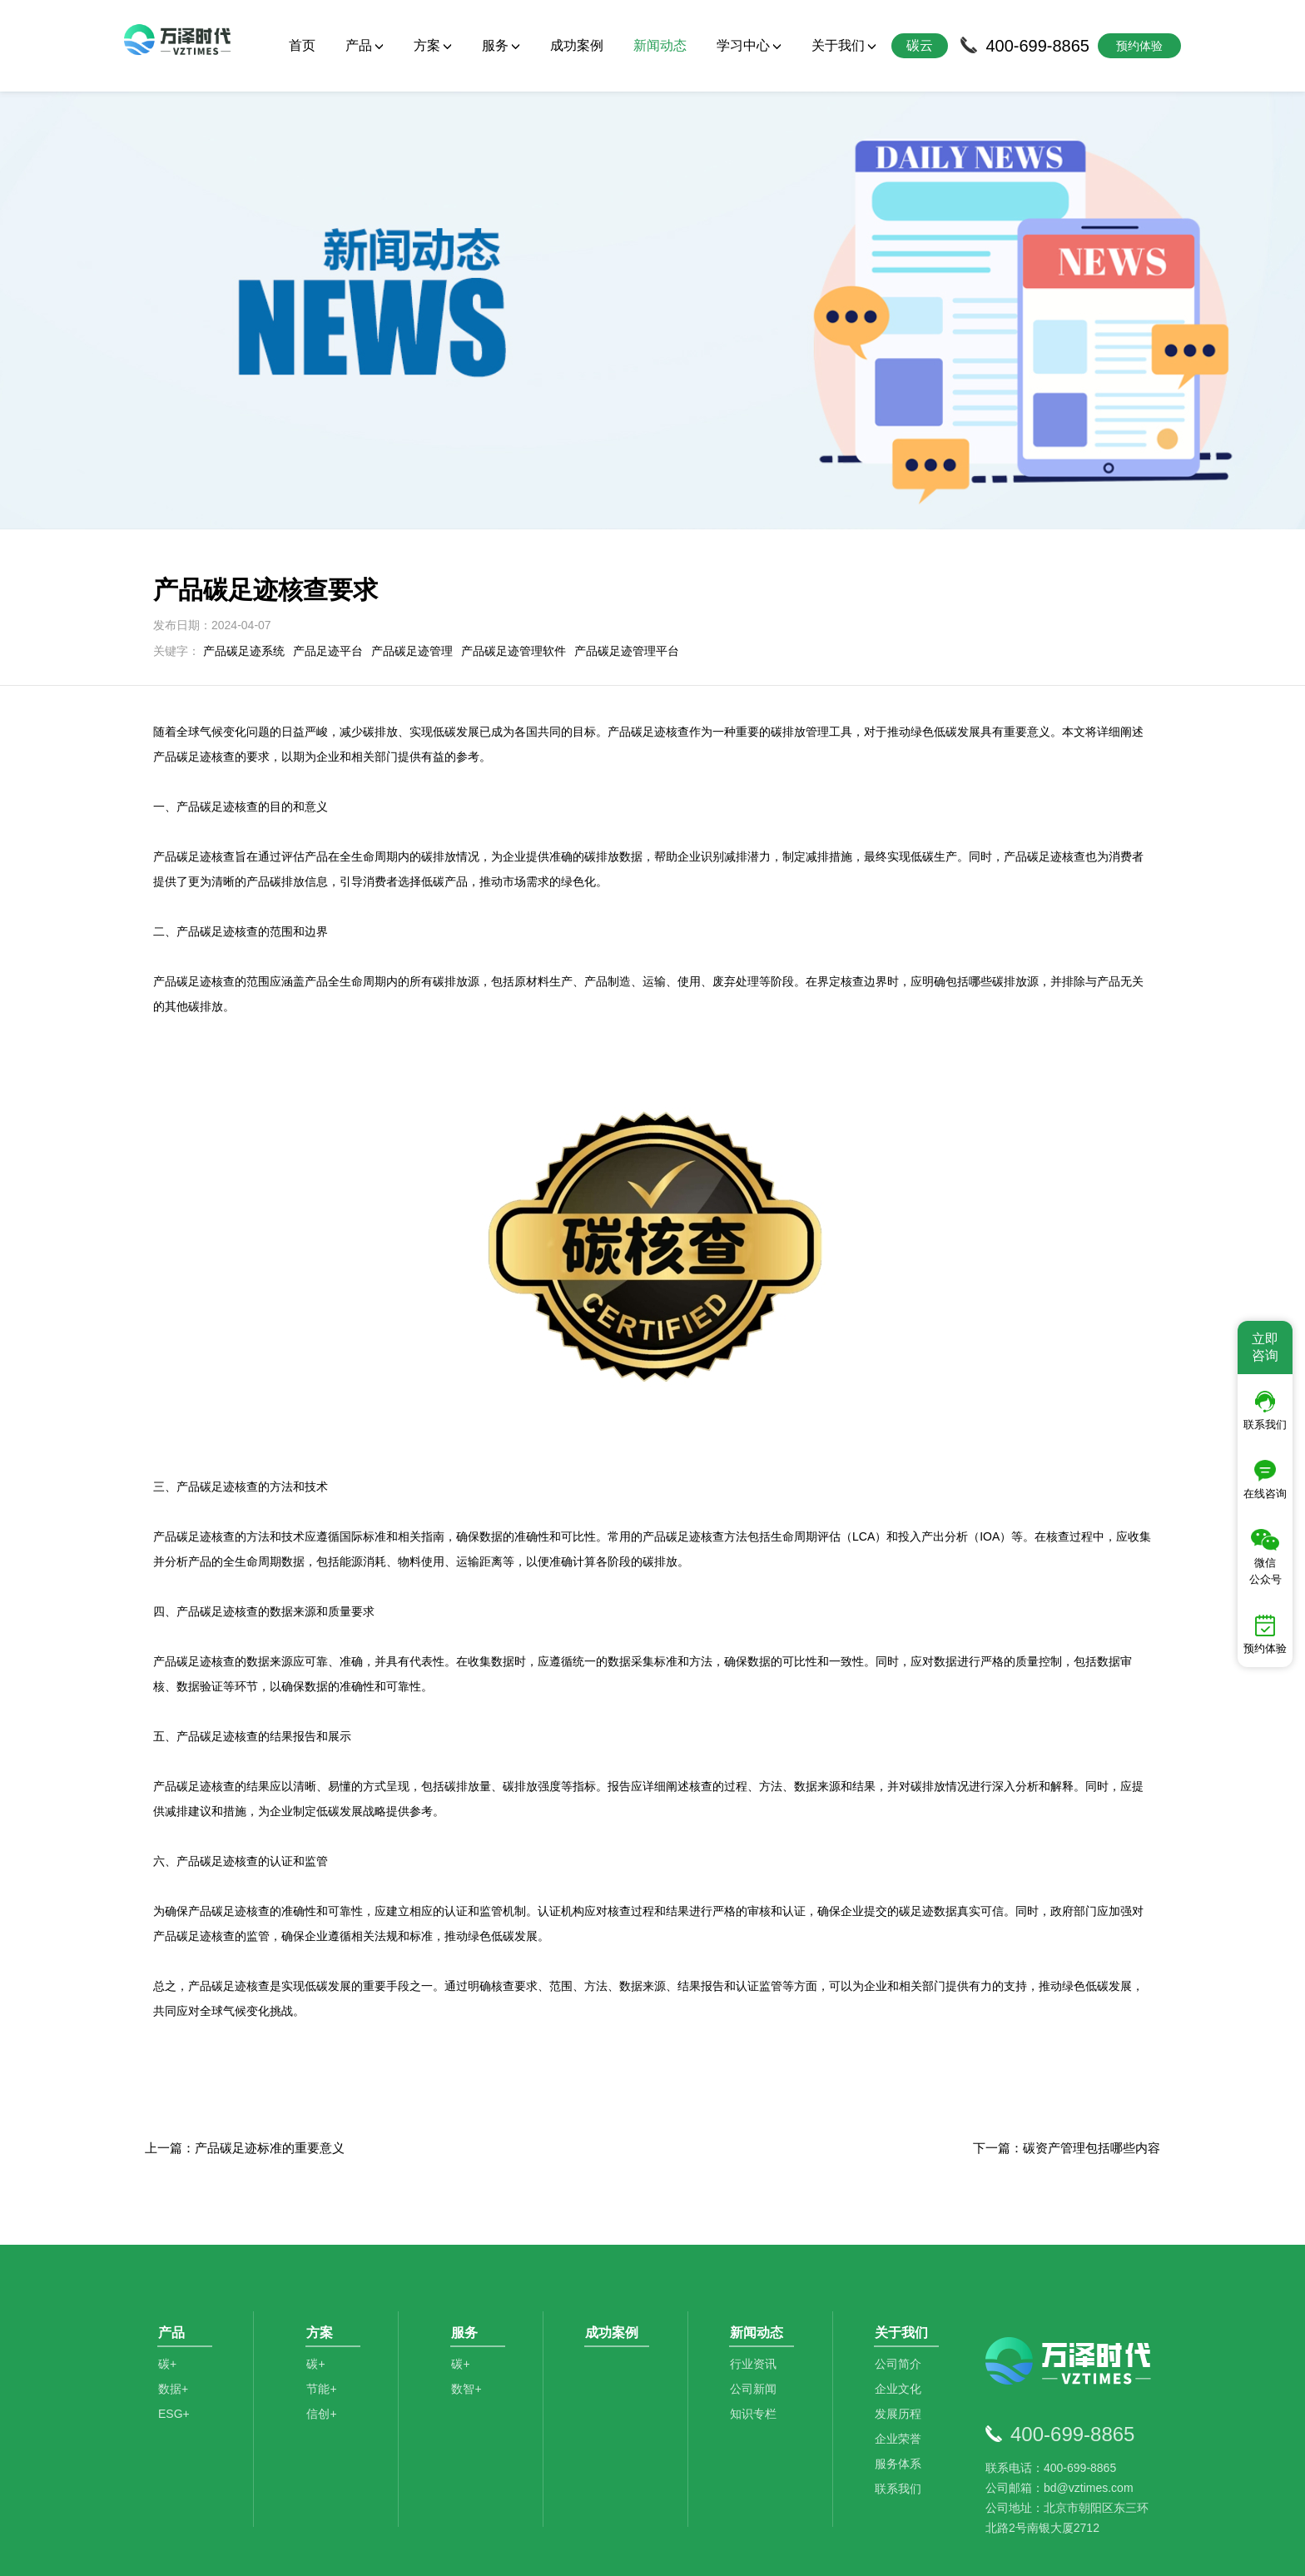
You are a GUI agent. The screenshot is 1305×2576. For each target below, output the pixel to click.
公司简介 (902, 2262)
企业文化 (902, 2287)
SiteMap (945, 2550)
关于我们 (843, 45)
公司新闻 (757, 2287)
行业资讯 (757, 2262)
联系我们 (902, 2387)
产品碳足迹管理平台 (626, 536)
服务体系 (902, 2362)
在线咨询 (1265, 1480)
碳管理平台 (246, 2492)
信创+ (325, 2312)
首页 (302, 45)
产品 (364, 45)
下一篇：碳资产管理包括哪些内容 (1066, 2033)
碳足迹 (480, 2492)
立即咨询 (1265, 1347)
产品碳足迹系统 (244, 536)
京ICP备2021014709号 (861, 2550)
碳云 (919, 45)
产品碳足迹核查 (229, 1871)
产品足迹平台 (328, 536)
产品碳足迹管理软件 (513, 536)
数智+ (470, 2287)
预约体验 (1265, 1635)
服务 (501, 45)
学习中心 (749, 45)
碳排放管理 (328, 2492)
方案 (433, 45)
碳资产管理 (550, 2492)
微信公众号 (1265, 1557)
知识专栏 (757, 2312)
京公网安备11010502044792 (720, 2550)
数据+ (173, 2287)
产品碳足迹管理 (412, 536)
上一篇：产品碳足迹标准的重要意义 (245, 2033)
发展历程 (902, 2312)
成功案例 (576, 45)
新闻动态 (660, 45)
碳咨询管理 (411, 2492)
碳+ (167, 2262)
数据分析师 (632, 2492)
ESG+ (174, 2312)
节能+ (325, 2287)
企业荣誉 (902, 2337)
